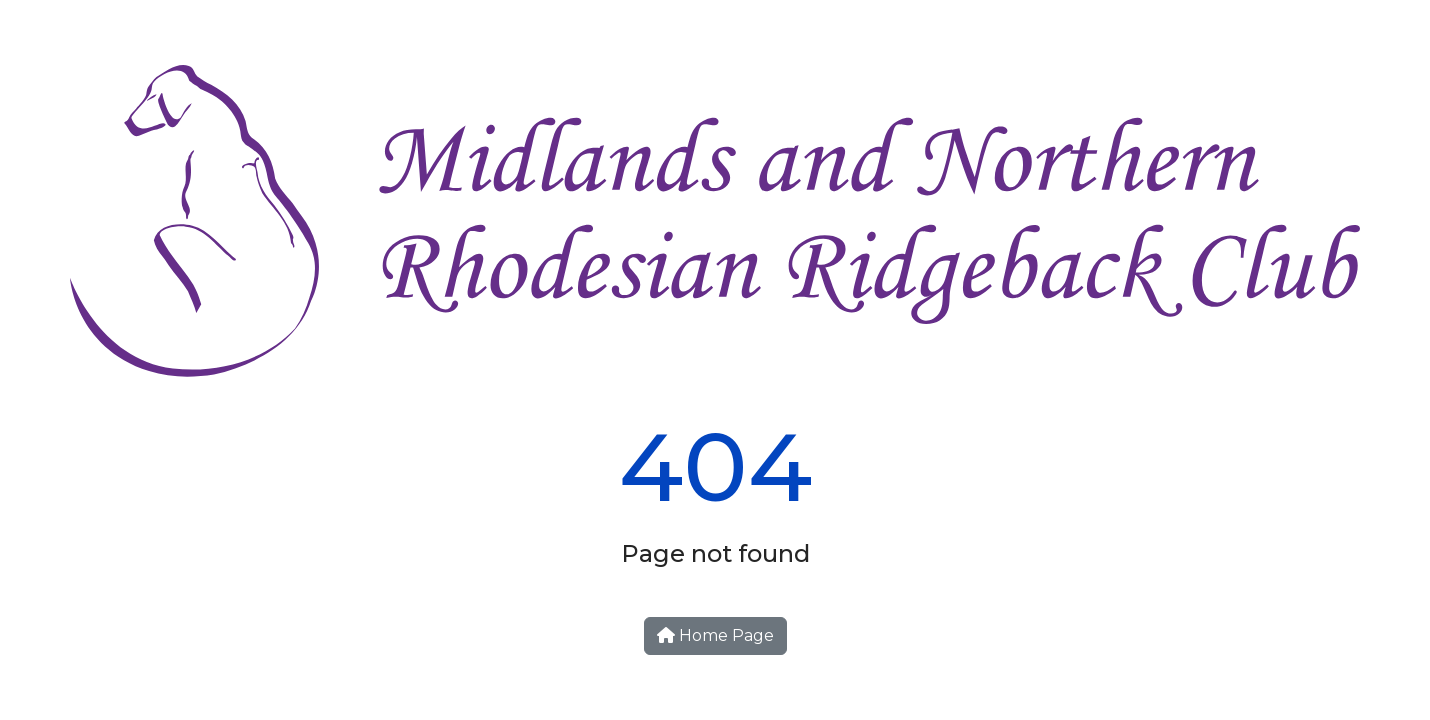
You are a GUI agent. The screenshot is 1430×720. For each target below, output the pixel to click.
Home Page (715, 635)
